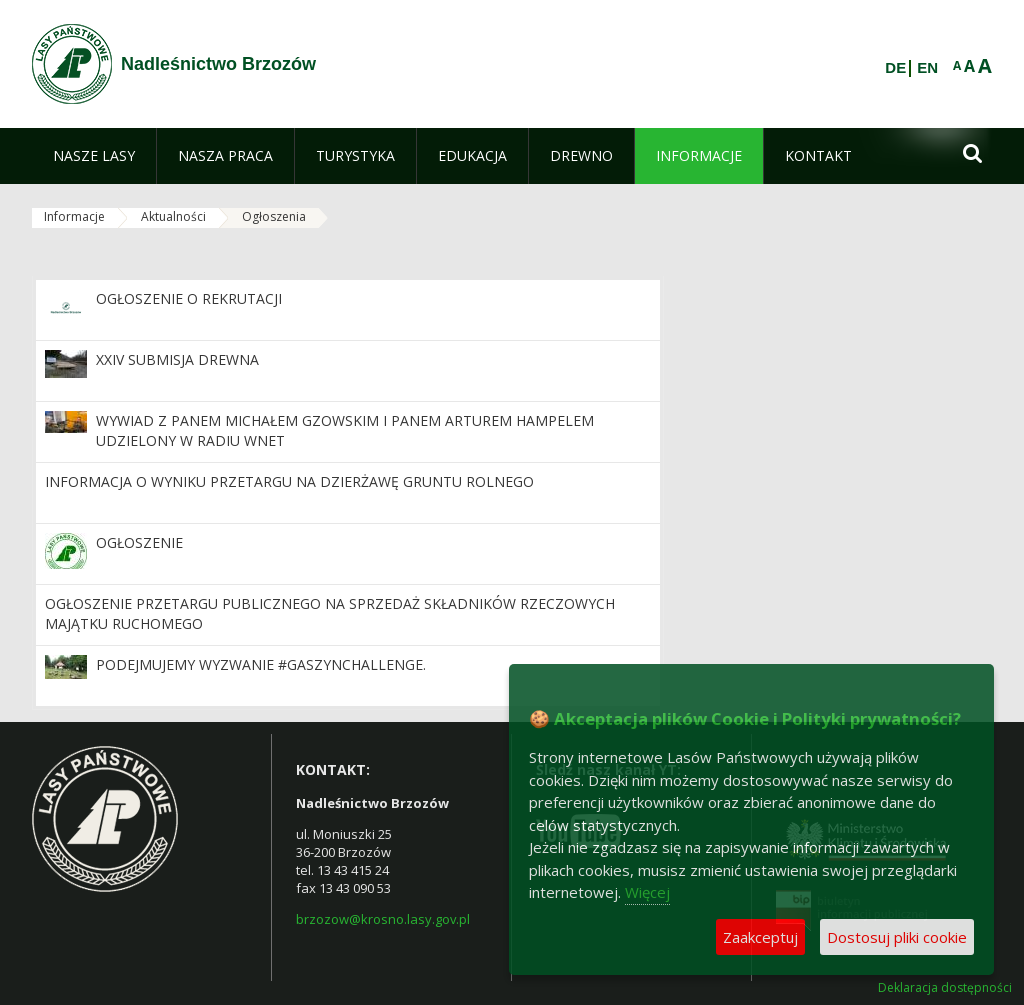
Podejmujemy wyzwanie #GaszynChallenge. (261, 664)
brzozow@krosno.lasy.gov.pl (383, 919)
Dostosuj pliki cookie (897, 937)
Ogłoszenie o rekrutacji (189, 298)
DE (895, 68)
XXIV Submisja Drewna (177, 359)
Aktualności (173, 216)
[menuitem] (94, 156)
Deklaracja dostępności (945, 988)
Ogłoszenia (274, 216)
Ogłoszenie (139, 542)
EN (927, 68)
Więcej (647, 892)
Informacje (74, 216)
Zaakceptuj (760, 937)
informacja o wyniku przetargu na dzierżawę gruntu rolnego (289, 481)
